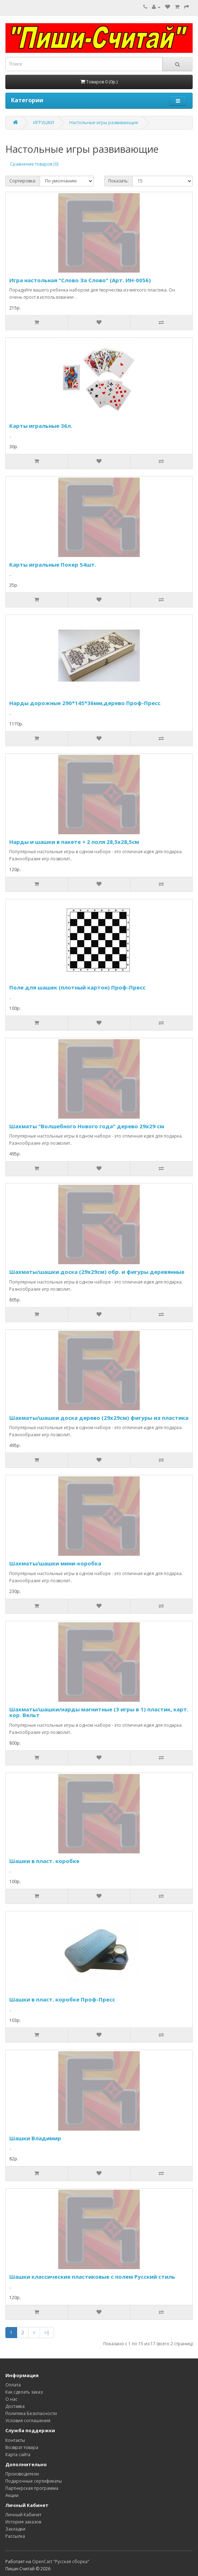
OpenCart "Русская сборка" (60, 2561)
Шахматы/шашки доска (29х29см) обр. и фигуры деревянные (96, 1271)
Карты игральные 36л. (40, 425)
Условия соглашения (27, 2421)
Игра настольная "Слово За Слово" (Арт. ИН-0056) (80, 280)
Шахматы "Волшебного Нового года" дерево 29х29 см (86, 1126)
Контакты (15, 2440)
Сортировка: (22, 181)
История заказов (23, 2522)
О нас (11, 2399)
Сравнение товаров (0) (34, 164)
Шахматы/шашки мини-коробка (55, 1563)
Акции (12, 2495)
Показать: (118, 181)
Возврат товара (21, 2447)
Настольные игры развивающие (103, 122)
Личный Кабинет (23, 2515)
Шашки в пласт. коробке (44, 1860)
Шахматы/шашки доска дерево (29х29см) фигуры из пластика (98, 1417)
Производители (22, 2474)
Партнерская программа (31, 2488)
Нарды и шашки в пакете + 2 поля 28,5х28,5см (74, 841)
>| (46, 2333)
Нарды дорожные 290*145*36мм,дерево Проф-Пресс (84, 703)
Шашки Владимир (35, 2138)
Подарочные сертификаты (33, 2481)
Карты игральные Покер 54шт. (52, 564)
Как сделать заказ (24, 2392)
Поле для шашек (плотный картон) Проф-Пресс (77, 987)
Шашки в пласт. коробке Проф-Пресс (62, 1999)
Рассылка (15, 2536)
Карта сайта (17, 2455)
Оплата (13, 2385)
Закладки (15, 2529)
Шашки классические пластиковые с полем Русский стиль (92, 2276)
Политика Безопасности (31, 2413)
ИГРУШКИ (43, 122)
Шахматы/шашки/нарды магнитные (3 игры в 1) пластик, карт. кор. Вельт (98, 1712)
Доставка (15, 2406)
